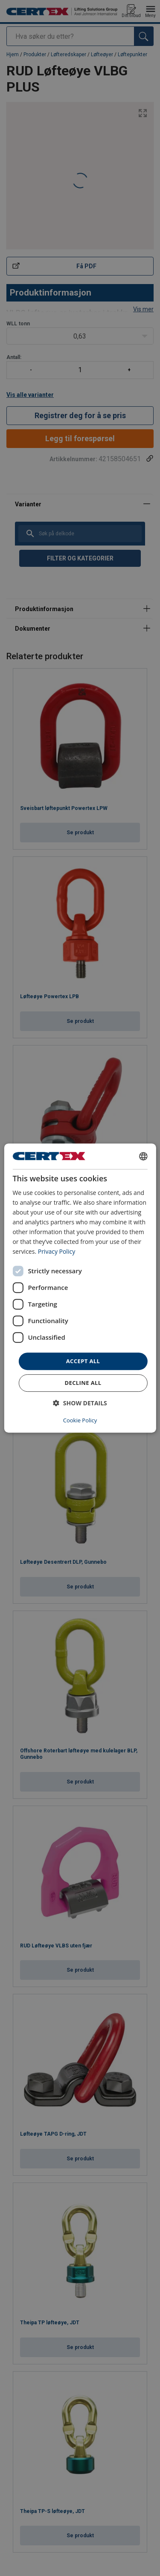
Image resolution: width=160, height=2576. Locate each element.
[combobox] (143, 1156)
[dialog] (80, 1288)
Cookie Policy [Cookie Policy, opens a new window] (80, 1420)
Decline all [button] (82, 1383)
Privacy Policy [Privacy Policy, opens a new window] (56, 1252)
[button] (80, 1403)
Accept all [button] (83, 1361)
